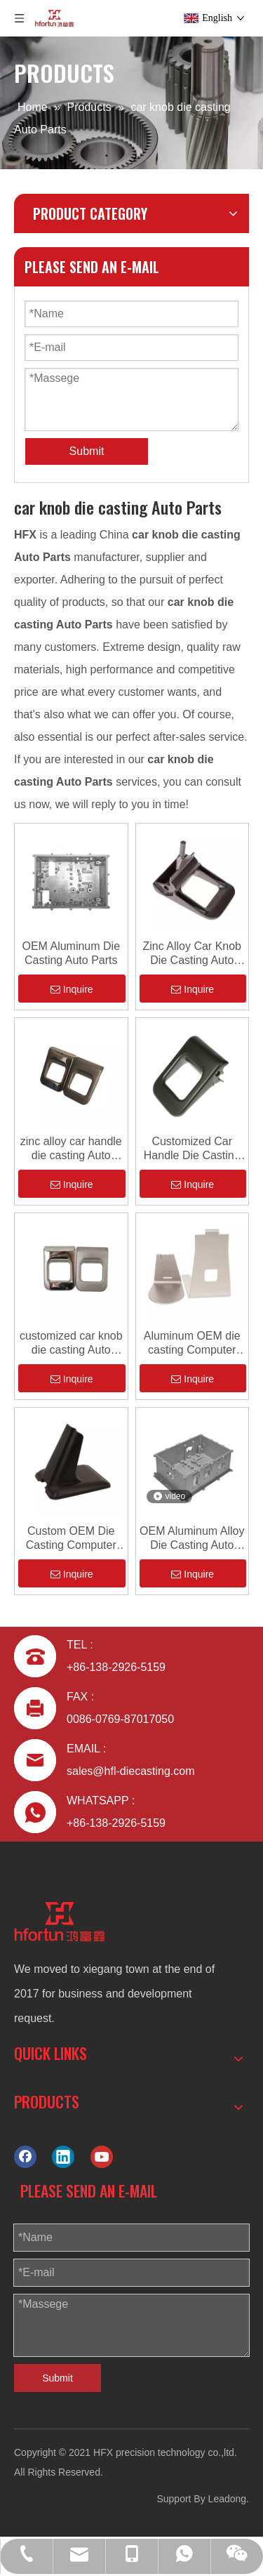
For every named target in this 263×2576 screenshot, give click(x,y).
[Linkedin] (63, 2156)
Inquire (71, 989)
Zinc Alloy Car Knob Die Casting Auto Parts (191, 953)
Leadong (227, 2498)
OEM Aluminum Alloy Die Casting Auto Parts (192, 1538)
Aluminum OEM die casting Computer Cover (192, 1343)
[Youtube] (101, 2156)
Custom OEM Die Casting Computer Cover (71, 1538)
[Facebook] (25, 2156)
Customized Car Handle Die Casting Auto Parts (192, 1149)
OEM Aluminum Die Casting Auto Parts (71, 953)
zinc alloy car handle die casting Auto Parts (71, 1149)
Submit (86, 451)
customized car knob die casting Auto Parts (71, 1343)
